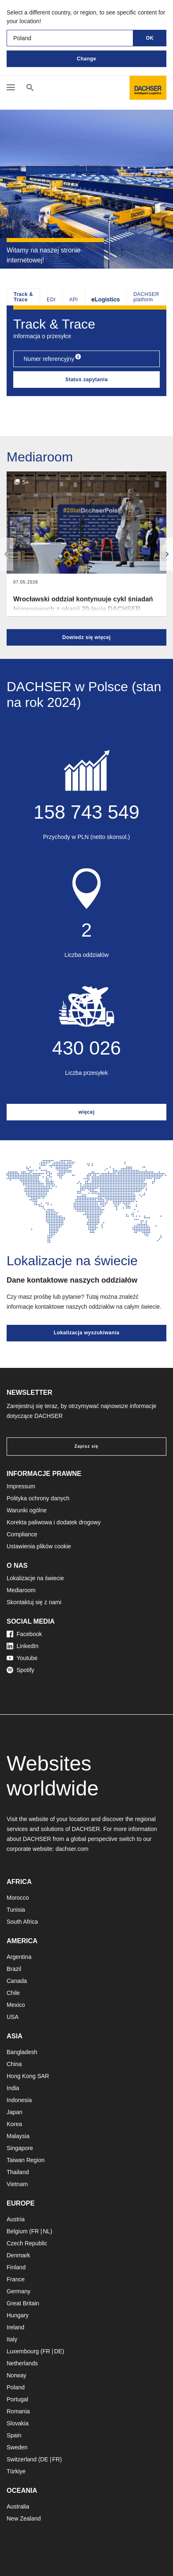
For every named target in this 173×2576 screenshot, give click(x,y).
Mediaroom (21, 1590)
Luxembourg (23, 2351)
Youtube (22, 1658)
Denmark (18, 2255)
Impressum (21, 1486)
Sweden (17, 2447)
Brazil (14, 1969)
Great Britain (23, 2303)
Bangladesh (22, 2052)
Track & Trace (23, 297)
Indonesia (19, 2100)
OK (150, 38)
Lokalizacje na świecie (35, 1578)
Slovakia (18, 2423)
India (13, 2088)
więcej (86, 1112)
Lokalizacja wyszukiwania (87, 1333)
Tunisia (16, 1909)
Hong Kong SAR (28, 2076)
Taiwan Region (26, 2160)
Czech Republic (27, 2243)
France (16, 2279)
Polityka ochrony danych (38, 1498)
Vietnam (17, 2184)
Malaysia (18, 2136)
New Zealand (24, 2518)
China (14, 2064)
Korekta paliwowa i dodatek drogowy (54, 1522)
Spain (14, 2435)
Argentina (19, 1957)
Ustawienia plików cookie (39, 1546)
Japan (14, 2112)
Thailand (18, 2172)
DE (58, 2351)
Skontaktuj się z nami (34, 1602)
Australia (18, 2506)
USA (13, 2017)
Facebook (24, 1634)
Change (86, 59)
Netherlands (22, 2363)
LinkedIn (22, 1646)
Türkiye (16, 2471)
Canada (17, 1981)
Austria (16, 2219)
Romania (18, 2411)
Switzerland (21, 2459)
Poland (16, 2387)
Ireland (15, 2327)
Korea (14, 2124)
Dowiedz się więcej (86, 637)
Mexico (16, 2005)
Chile (13, 1993)
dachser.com (71, 1848)
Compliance (22, 1534)
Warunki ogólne (27, 1510)
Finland (16, 2267)
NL (46, 2231)
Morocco (18, 1897)
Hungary (18, 2315)
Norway (16, 2375)
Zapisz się (86, 1446)
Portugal (17, 2399)
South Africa (22, 1921)
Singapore (20, 2148)
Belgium (17, 2231)
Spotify (20, 1670)
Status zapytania (86, 379)
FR (35, 2231)
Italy (12, 2339)
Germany (19, 2291)
